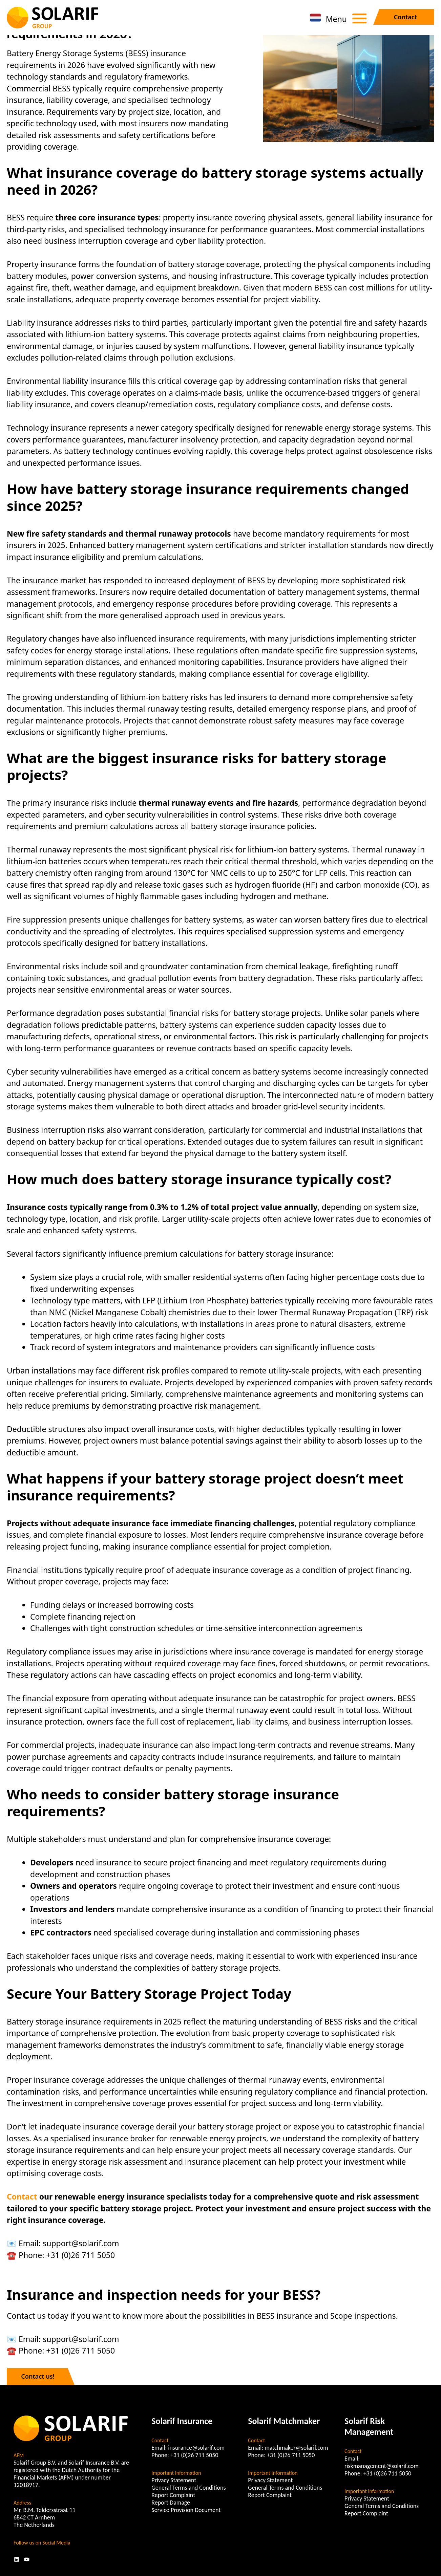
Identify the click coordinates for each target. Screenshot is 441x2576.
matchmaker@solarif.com (296, 2447)
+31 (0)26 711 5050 (194, 2455)
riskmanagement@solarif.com (381, 2466)
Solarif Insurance (181, 2421)
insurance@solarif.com (196, 2447)
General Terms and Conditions (188, 2487)
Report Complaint (173, 2495)
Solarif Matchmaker (284, 2421)
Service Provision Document (185, 2510)
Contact (405, 17)
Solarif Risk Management (368, 2426)
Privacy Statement (173, 2480)
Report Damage (170, 2502)
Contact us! (37, 2376)
